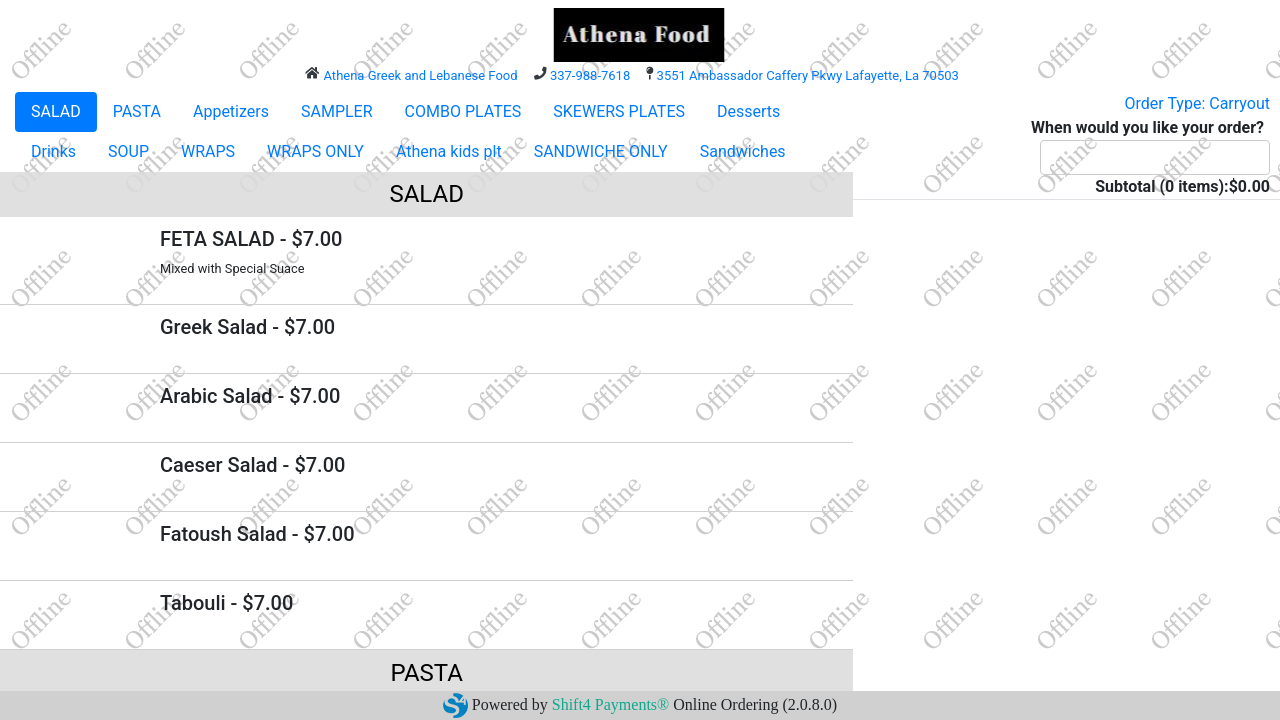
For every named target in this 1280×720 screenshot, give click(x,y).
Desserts (748, 111)
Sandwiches (743, 151)
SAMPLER (337, 111)
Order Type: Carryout (1197, 103)
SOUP (128, 151)
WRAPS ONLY (315, 151)
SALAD (56, 111)
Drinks (53, 151)
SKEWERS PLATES (619, 111)
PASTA (137, 111)
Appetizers (231, 111)
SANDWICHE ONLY (601, 151)
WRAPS (208, 151)
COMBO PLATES (463, 111)
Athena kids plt (449, 151)
